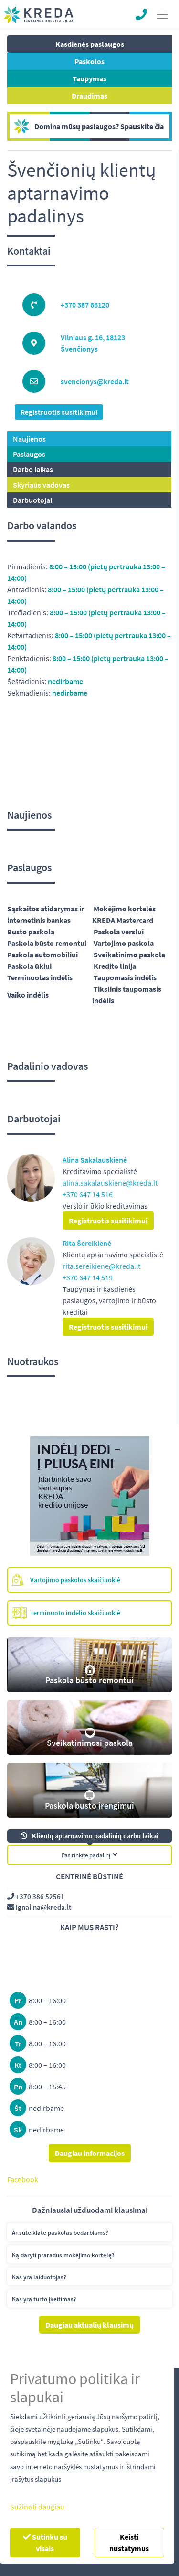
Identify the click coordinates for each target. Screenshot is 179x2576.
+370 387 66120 (85, 305)
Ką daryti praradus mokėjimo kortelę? (63, 2255)
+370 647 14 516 (88, 1194)
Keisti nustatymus (129, 2542)
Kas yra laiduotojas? (39, 2277)
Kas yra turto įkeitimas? (44, 2299)
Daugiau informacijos (90, 2153)
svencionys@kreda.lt (95, 381)
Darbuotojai (32, 500)
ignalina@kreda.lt (39, 1906)
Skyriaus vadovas (41, 484)
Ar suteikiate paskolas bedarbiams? (60, 2233)
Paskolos (89, 61)
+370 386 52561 (35, 1896)
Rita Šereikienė (87, 1243)
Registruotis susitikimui (59, 412)
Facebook (22, 2179)
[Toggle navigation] (162, 15)
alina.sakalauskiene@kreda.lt (110, 1183)
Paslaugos (29, 454)
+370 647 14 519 (88, 1277)
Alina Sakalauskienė (95, 1160)
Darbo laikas (33, 469)
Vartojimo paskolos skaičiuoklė (66, 1580)
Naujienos (29, 439)
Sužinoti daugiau (37, 2506)
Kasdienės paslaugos (89, 44)
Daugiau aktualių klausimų (89, 2325)
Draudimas (89, 95)
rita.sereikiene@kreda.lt (101, 1266)
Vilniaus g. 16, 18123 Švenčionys (93, 343)
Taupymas (89, 78)
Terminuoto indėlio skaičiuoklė (66, 1613)
